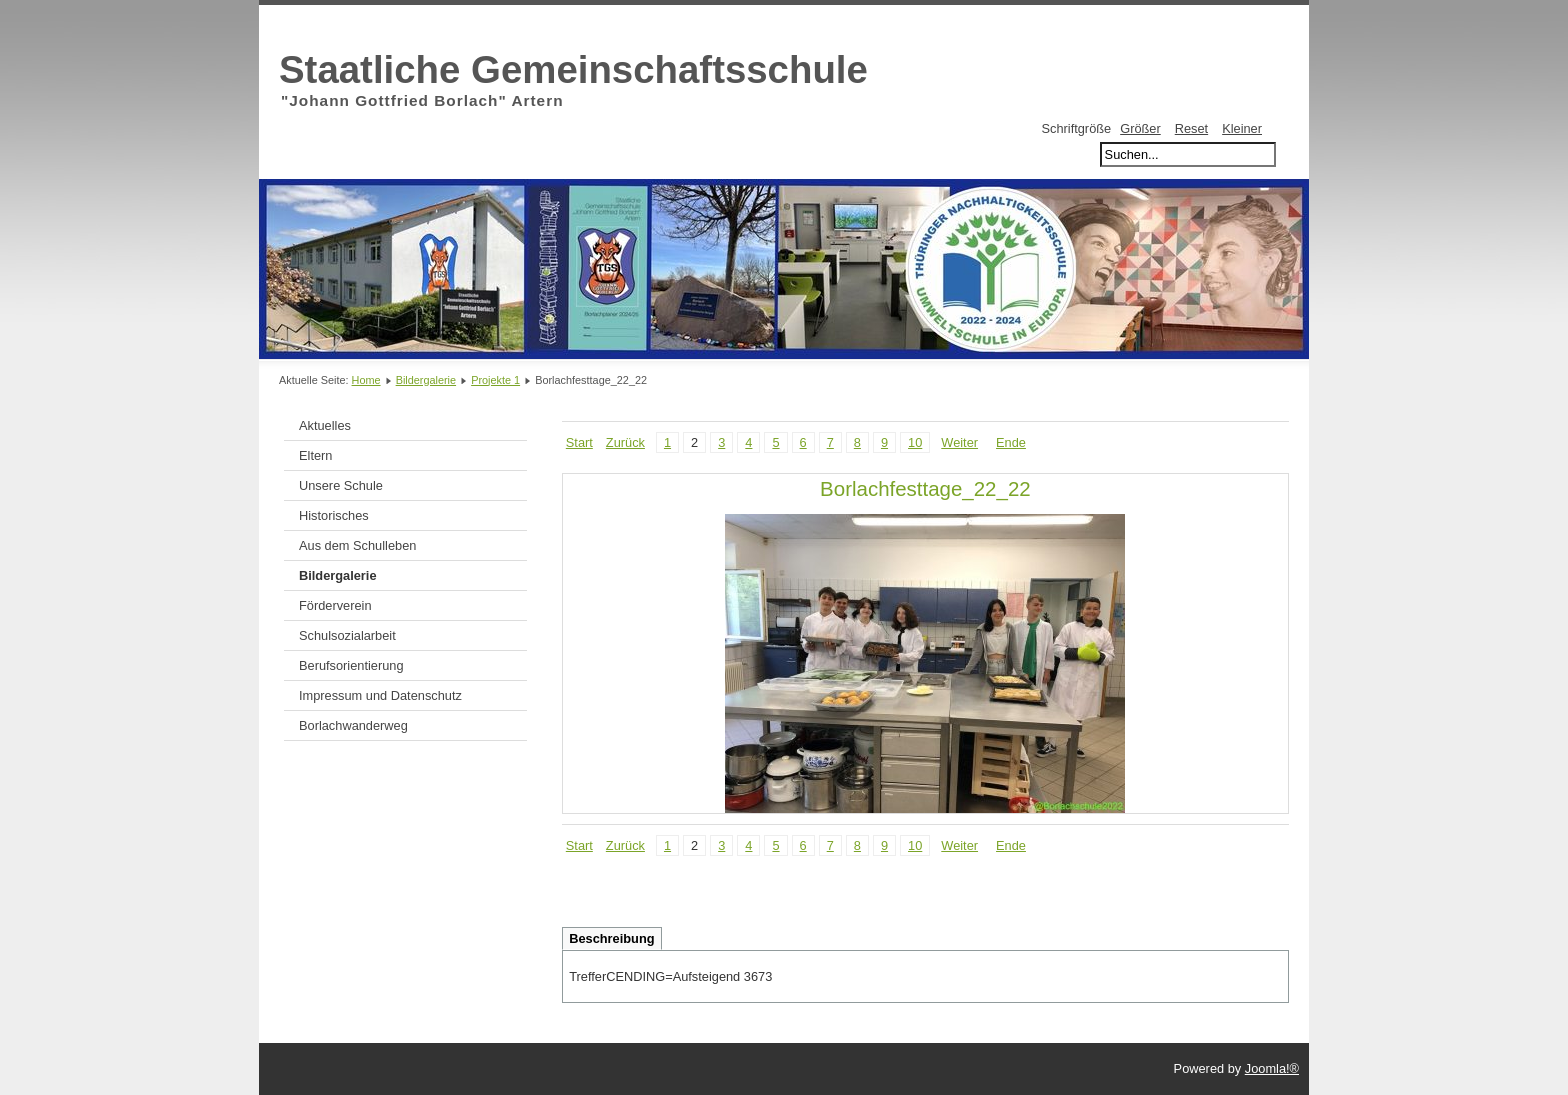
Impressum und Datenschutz (380, 695)
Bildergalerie (426, 380)
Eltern (315, 455)
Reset (1191, 128)
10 (915, 442)
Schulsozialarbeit (347, 635)
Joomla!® (1272, 1068)
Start (579, 442)
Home (366, 380)
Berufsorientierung (351, 665)
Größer (1140, 128)
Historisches (334, 515)
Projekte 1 (495, 380)
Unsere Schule (341, 485)
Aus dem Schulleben (357, 545)
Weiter (959, 442)
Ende (1011, 442)
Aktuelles (325, 425)
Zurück (625, 442)
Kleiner (1242, 128)
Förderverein (335, 605)
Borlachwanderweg (353, 725)
